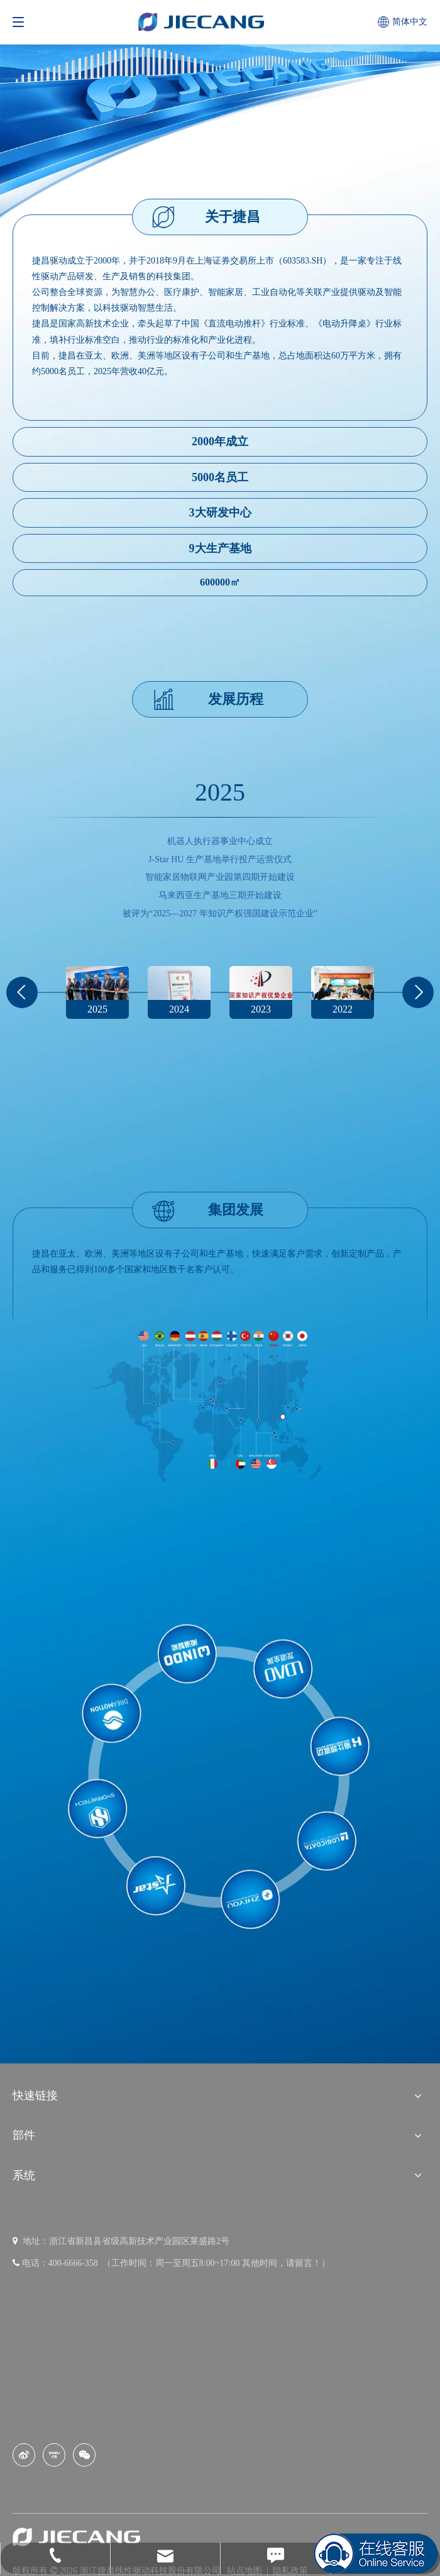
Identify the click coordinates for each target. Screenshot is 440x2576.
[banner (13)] (220, 115)
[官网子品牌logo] (220, 1778)
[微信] (84, 2455)
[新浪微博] (24, 2455)
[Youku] (54, 2455)
